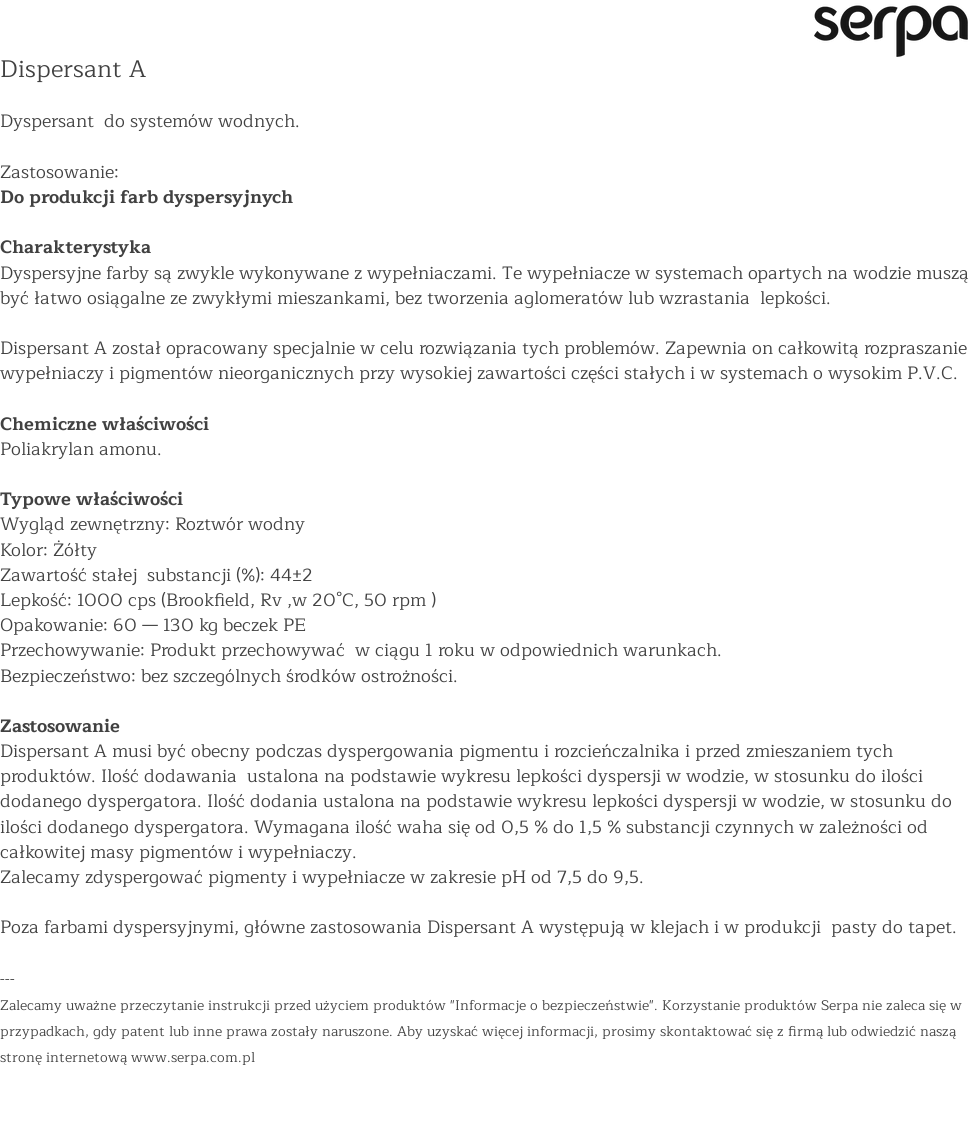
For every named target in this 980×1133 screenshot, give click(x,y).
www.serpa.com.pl (193, 1057)
